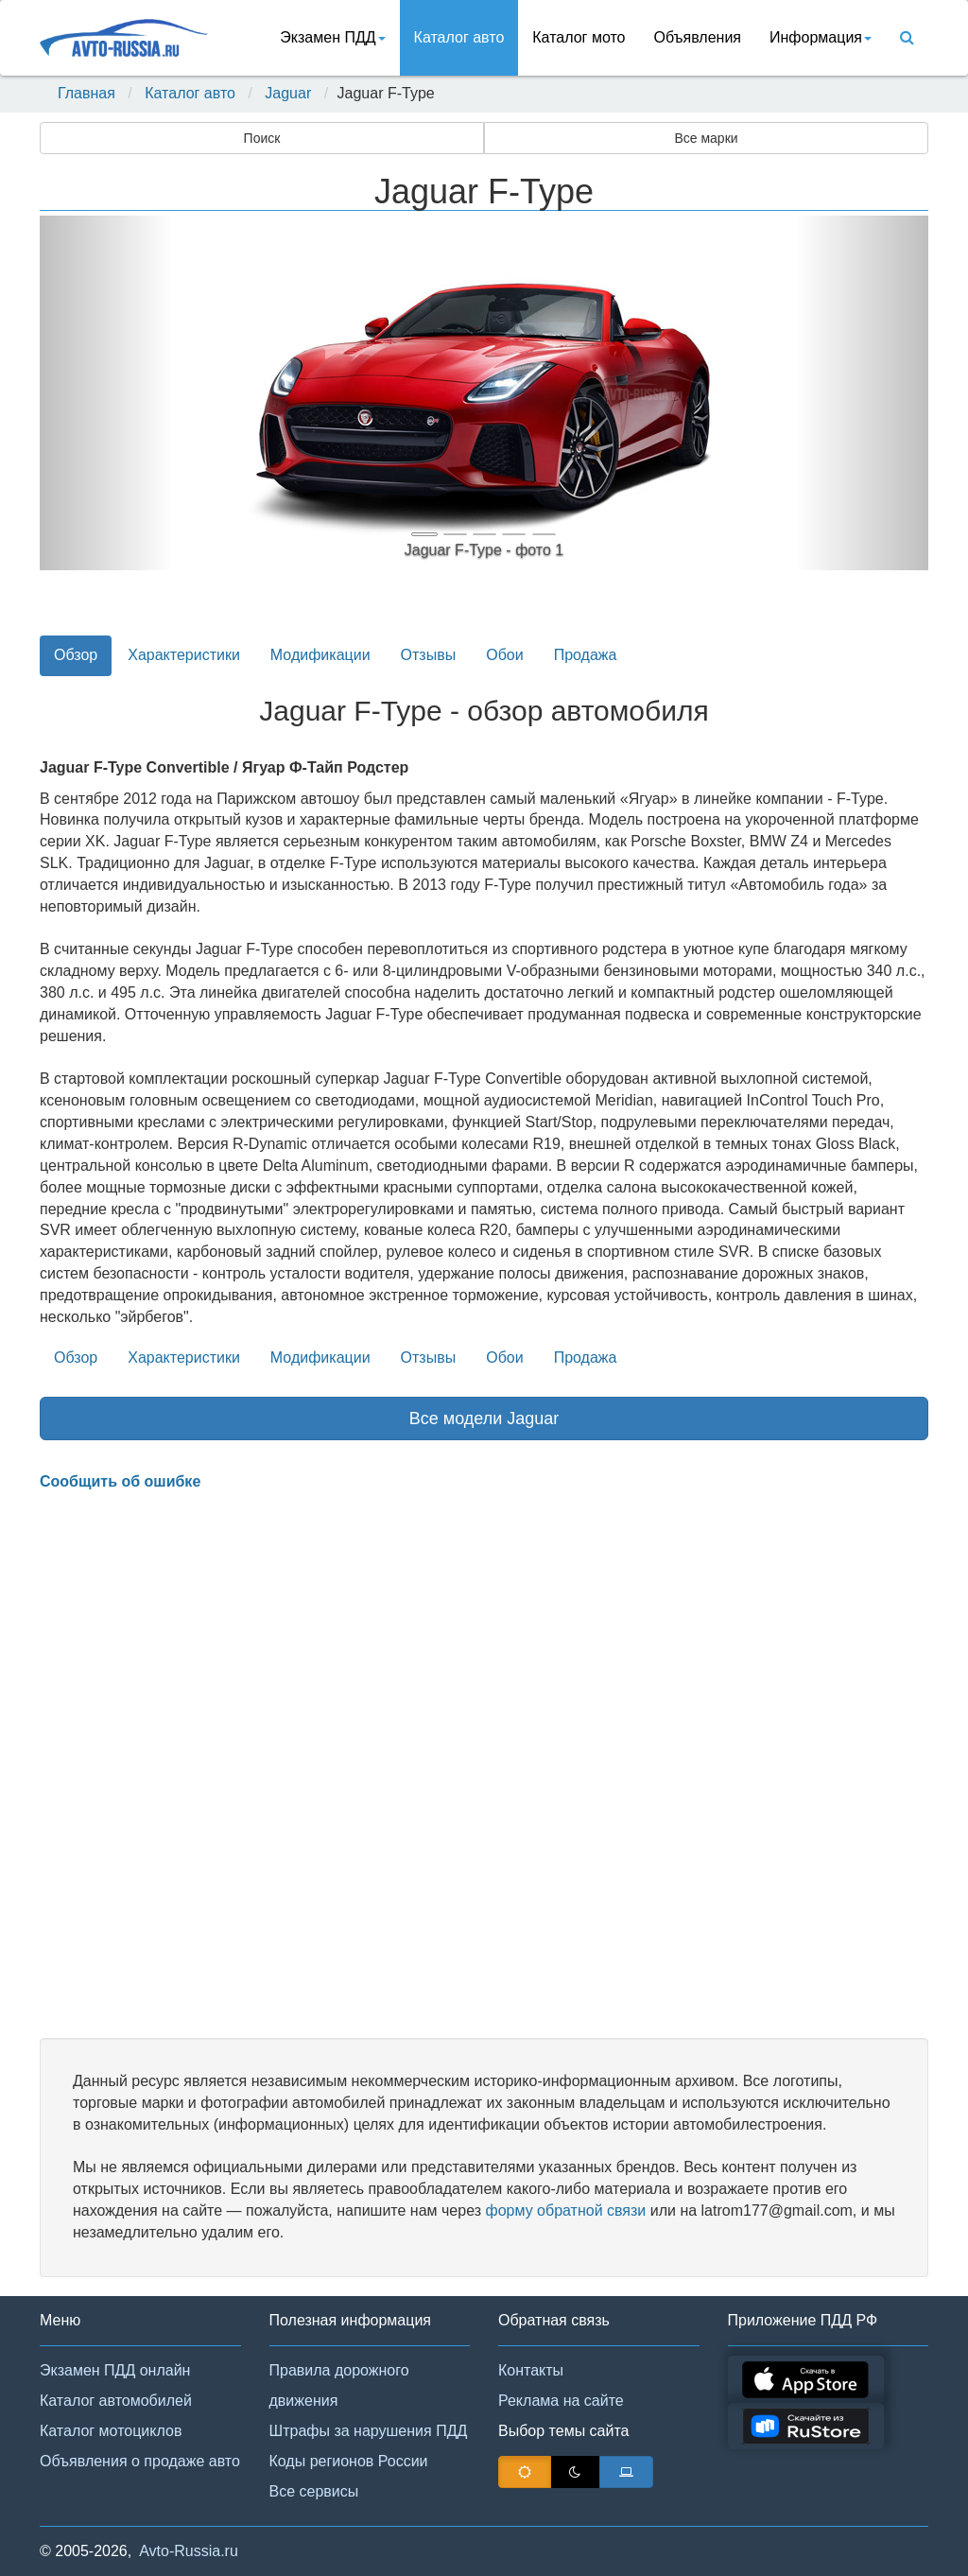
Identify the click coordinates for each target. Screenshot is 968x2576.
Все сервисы (314, 2491)
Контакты (530, 2370)
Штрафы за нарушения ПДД (368, 2431)
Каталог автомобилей (116, 2401)
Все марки (705, 138)
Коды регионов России (348, 2461)
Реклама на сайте (561, 2401)
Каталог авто (459, 37)
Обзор (75, 655)
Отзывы (429, 655)
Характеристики (184, 655)
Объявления (697, 37)
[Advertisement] (484, 1765)
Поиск (262, 138)
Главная (86, 93)
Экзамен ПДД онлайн (115, 2370)
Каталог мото (578, 37)
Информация (820, 37)
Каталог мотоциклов (111, 2431)
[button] (106, 393)
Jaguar (288, 93)
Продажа (585, 655)
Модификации (320, 655)
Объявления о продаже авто (140, 2461)
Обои (504, 655)
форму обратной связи (565, 2210)
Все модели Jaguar (484, 1418)
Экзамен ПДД (332, 37)
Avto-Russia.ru (188, 2551)
